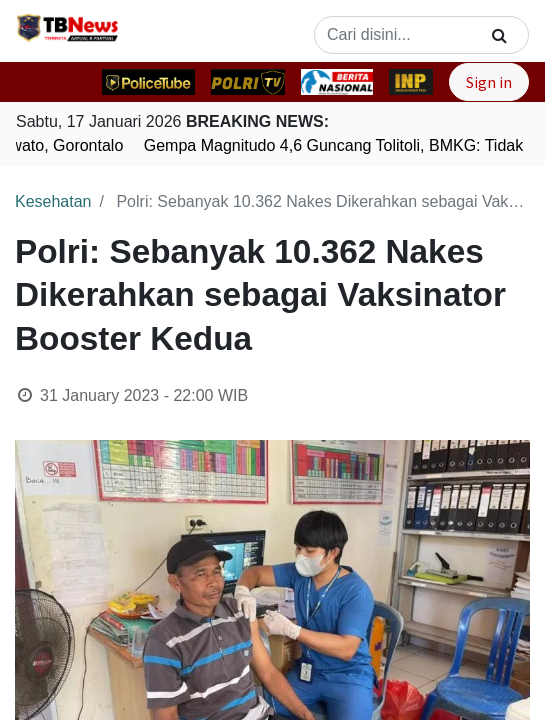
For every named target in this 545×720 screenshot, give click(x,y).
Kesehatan (53, 201)
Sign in (489, 82)
